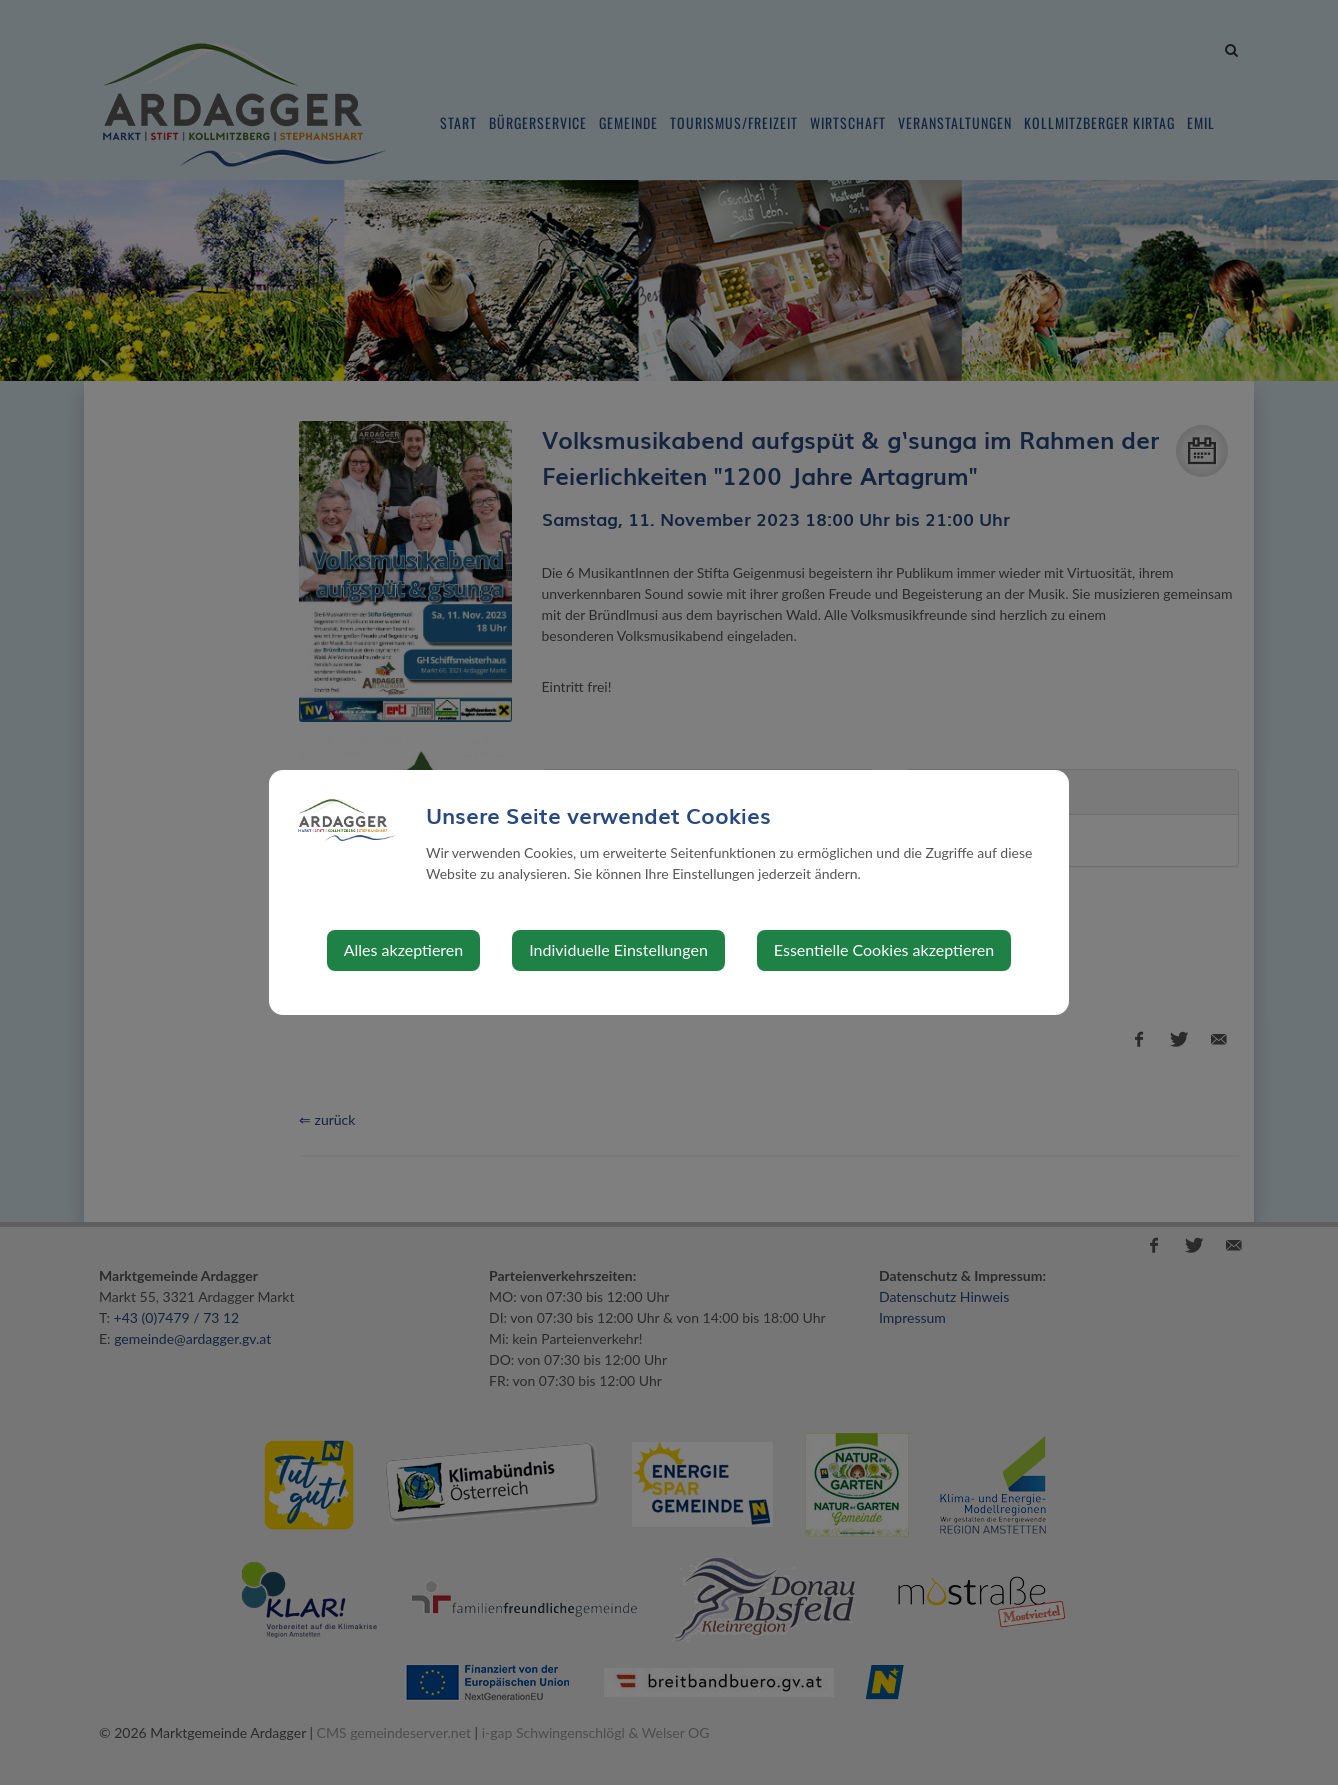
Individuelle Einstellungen (618, 949)
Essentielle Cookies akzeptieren (884, 949)
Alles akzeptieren (403, 949)
